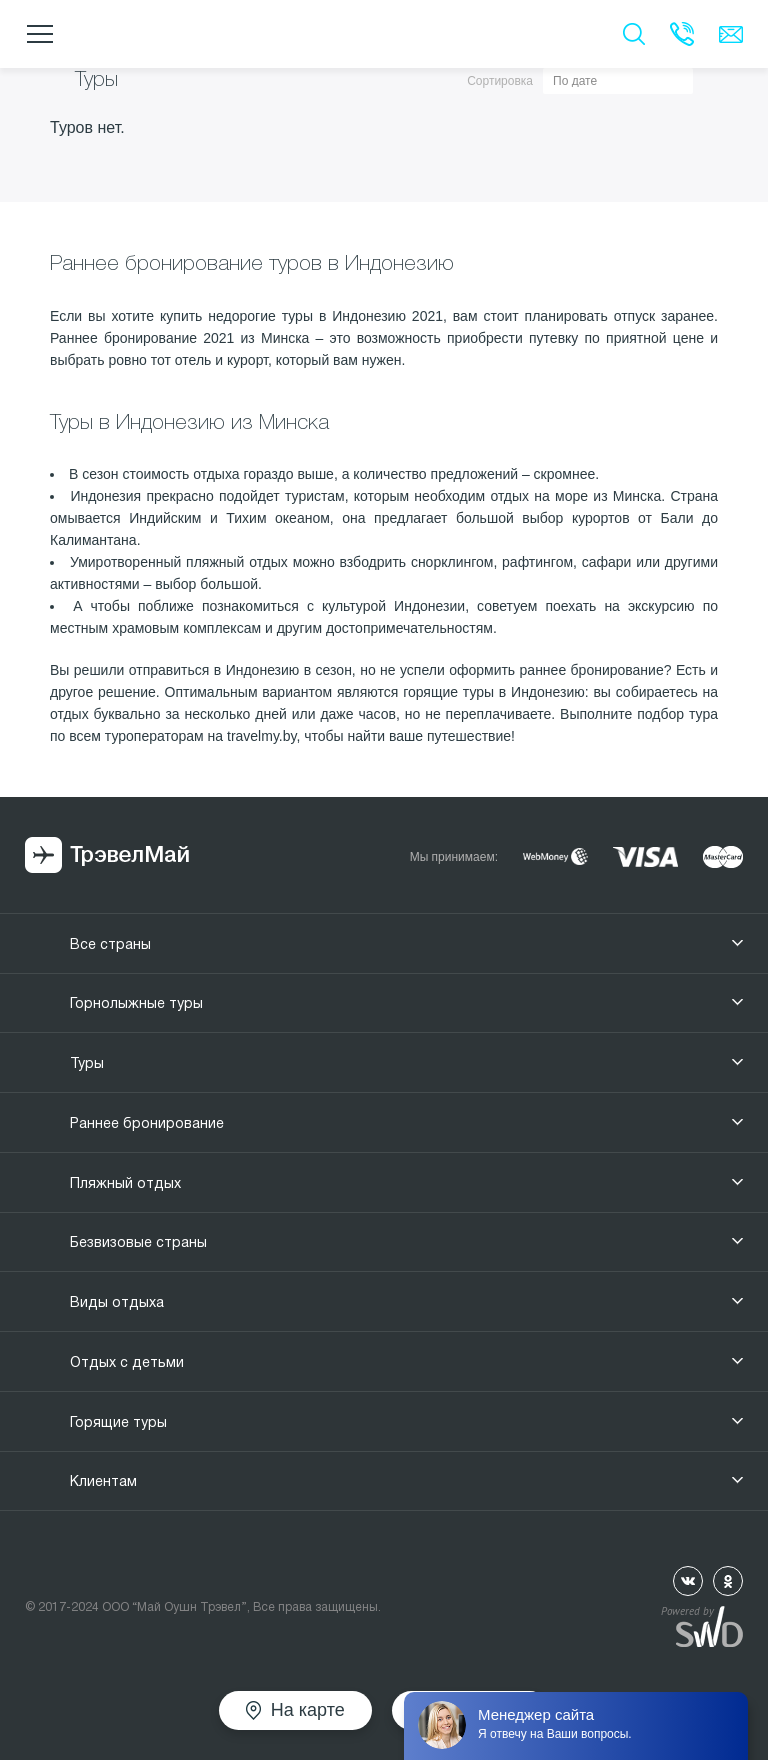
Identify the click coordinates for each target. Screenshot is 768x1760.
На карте (308, 1710)
